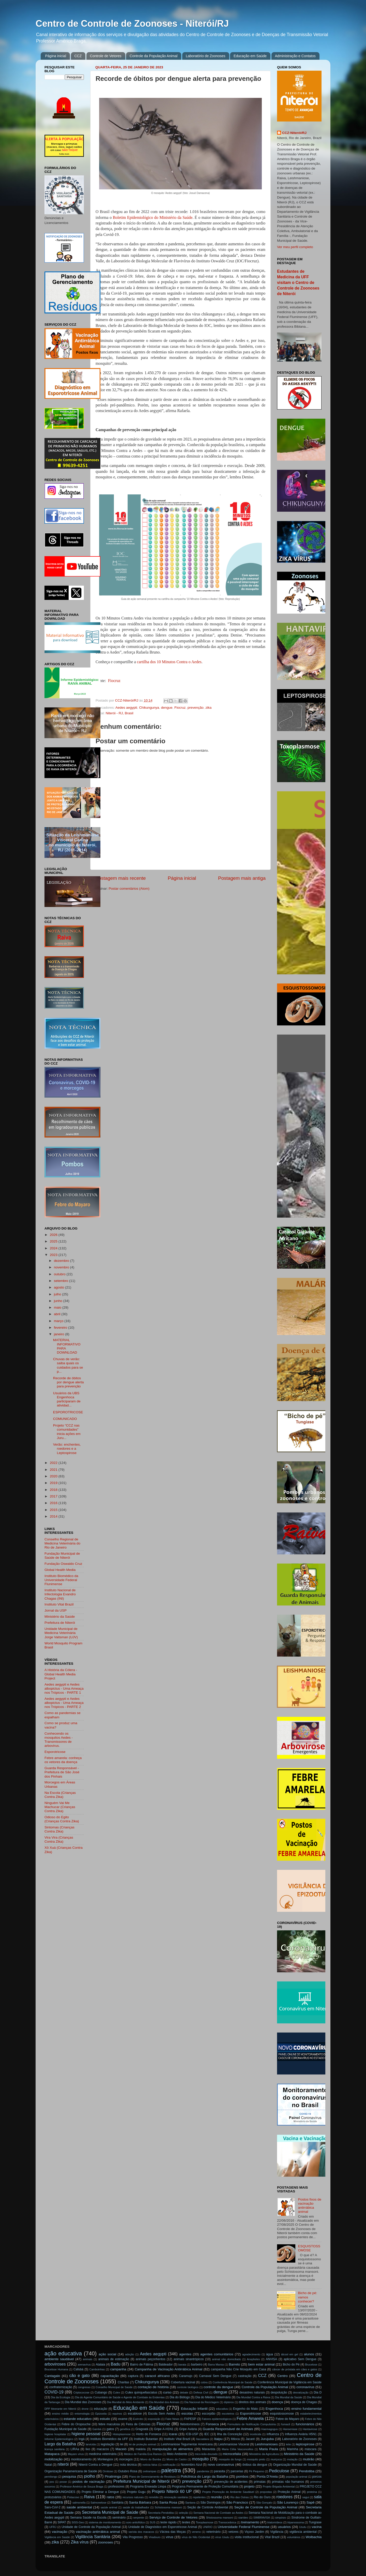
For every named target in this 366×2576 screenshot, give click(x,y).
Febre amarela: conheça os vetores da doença (63, 1760)
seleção (183, 2512)
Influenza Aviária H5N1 (301, 2434)
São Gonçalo (264, 2502)
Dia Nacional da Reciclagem (201, 2402)
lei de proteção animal (142, 2444)
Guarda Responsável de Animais (228, 2429)
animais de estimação (113, 2359)
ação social (107, 2354)
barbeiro (197, 2364)
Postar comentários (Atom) (129, 888)
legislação (108, 2444)
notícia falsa (149, 2464)
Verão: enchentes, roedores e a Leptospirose (67, 1448)
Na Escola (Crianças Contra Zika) (60, 1795)
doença (277, 2402)
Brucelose (311, 2364)
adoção (129, 2354)
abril (57, 1314)
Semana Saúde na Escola (88, 2517)
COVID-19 (54, 2392)
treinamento (250, 2522)
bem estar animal (261, 2364)
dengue (166, 707)
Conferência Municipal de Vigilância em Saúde (289, 2382)
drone (85, 2408)
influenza (273, 2434)
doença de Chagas (304, 2402)
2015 (54, 1510)
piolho (89, 2476)
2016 (54, 1503)
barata (182, 2364)
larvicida (91, 2444)
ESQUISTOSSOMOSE (309, 2248)
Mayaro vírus (76, 2454)
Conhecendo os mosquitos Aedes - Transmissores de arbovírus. (58, 1740)
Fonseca (212, 2424)
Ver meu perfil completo (295, 247)
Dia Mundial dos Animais (164, 2402)
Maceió (121, 2449)
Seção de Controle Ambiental (207, 2507)
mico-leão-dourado (206, 2454)
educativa (222, 2408)
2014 (54, 1516)
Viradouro (155, 2537)
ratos (110, 2497)
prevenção (196, 707)
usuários (284, 2527)
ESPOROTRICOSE (68, 1412)
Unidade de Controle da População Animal (91, 2527)
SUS (152, 2522)
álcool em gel (289, 2354)
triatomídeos (274, 2522)
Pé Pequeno (256, 2471)
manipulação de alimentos (172, 2449)
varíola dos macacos (141, 2531)
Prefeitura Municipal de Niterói (141, 2481)
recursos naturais (133, 2497)
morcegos (126, 2459)
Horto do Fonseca (148, 2434)
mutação (292, 2459)
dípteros (229, 2402)
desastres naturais (252, 2392)
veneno (196, 2531)
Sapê (311, 2502)
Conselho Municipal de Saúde (114, 2387)
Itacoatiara (202, 2439)
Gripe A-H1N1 (163, 2429)
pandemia (203, 2471)
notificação (169, 2464)
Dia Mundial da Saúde (288, 2397)
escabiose (135, 2413)
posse (63, 2481)
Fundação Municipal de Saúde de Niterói (62, 1555)
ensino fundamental (306, 2409)
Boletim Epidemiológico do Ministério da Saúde (152, 217)
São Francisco (237, 2502)
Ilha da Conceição (229, 2434)
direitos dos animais (252, 2402)
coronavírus (305, 2387)
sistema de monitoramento (105, 2522)
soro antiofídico (135, 2522)
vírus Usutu (222, 2537)
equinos (117, 2413)
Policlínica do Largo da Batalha (204, 2476)
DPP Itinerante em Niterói (60, 2408)
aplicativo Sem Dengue (300, 2359)
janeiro (59, 1334)
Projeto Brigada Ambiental (279, 2486)
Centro (282, 2376)
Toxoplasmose (204, 2522)
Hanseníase (290, 2429)
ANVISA (271, 2359)
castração (245, 2376)
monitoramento (81, 2459)
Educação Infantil (194, 2409)
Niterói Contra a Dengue (95, 2464)
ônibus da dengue (254, 2464)
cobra (204, 2382)
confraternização (60, 2387)
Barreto (234, 2364)
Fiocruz (114, 680)
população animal (296, 2476)
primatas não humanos (288, 2481)
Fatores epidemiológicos (217, 2418)
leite (288, 2444)
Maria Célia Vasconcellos (237, 2449)
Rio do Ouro (262, 2497)
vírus (169, 2537)
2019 (54, 1483)
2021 (54, 1470)
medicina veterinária (102, 2454)
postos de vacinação (88, 2481)
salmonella (79, 2502)
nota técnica (128, 2464)
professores (116, 2486)
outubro (60, 1274)
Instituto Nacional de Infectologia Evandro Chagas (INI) (60, 1594)
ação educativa (63, 2353)
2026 (54, 1235)
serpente (138, 2517)
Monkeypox (105, 2459)
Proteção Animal (289, 2492)
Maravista (208, 2449)
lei (121, 2444)
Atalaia (100, 2364)
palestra (171, 2470)
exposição (154, 2418)
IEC (206, 2434)
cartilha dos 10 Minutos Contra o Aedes (169, 662)
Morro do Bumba (150, 2459)
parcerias (237, 2471)
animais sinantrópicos (189, 2359)
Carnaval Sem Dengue (215, 2376)
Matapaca (51, 2454)
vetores (233, 2532)
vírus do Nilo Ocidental (196, 2537)
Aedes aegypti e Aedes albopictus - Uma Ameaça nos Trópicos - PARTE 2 (64, 1703)
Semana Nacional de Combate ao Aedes (218, 2512)
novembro (62, 1267)
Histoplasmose (122, 2434)
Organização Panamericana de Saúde (70, 2471)
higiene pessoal (86, 2433)
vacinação (59, 2532)
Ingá (82, 2439)
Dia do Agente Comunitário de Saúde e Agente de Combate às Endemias (120, 2397)
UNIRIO (207, 2526)
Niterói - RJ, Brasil (119, 713)
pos (52, 2481)
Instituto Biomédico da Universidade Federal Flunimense (61, 1580)
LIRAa (74, 2449)
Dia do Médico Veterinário (213, 2397)
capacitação (109, 2376)
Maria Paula (268, 2449)
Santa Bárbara (140, 2502)
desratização (301, 2392)
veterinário (213, 2532)
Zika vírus (79, 2542)
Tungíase (315, 2522)
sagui (305, 2497)
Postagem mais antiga (242, 878)
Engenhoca (274, 2409)
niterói (63, 2464)
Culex (116, 2392)
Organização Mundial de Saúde (295, 2464)
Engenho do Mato (245, 2409)
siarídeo (243, 2517)
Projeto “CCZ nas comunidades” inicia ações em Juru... (67, 1431)
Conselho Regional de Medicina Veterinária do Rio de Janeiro (62, 1543)
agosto (59, 1287)
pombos (242, 2476)
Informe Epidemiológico (58, 2439)
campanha (118, 2369)
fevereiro (61, 1327)
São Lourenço (287, 2502)
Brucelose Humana (56, 2369)
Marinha (292, 2449)
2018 (54, 1490)
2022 (54, 1463)
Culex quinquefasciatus (141, 2392)
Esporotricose (55, 1752)
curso (167, 2392)
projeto (249, 2486)
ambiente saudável (59, 2359)
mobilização (53, 2459)
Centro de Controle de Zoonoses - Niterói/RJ (132, 23)
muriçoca (276, 2459)
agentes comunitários (216, 2354)
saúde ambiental (79, 2507)
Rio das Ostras (240, 2497)
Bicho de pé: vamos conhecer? (307, 2297)
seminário (119, 2517)
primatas (260, 2481)
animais (87, 2359)
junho (58, 1301)
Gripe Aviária (188, 2429)
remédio (154, 2497)
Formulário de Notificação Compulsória (251, 2424)
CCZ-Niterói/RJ (294, 133)
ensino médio (60, 2413)
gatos (110, 2429)
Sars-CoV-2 (52, 2507)
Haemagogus (269, 2429)
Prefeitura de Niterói (59, 1623)
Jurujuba (267, 2439)
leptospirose (305, 2444)
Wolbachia (314, 2537)
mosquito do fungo (230, 2459)
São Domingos (210, 2502)
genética (125, 2429)
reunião (216, 2497)
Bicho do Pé (291, 2364)
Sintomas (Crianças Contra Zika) (59, 1829)
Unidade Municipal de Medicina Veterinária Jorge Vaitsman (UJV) (61, 1633)
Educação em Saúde (250, 56)
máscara (310, 2449)
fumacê (285, 2424)
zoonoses (105, 2542)
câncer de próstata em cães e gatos (294, 2369)
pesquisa (69, 2476)
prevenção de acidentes (231, 2481)
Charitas (123, 2382)
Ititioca (235, 2439)
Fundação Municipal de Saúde (65, 2429)
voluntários (293, 2537)
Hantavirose (310, 2429)
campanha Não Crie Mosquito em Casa (238, 2369)
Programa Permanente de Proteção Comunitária (205, 2486)
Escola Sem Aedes (161, 2413)
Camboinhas (97, 2369)
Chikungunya (149, 707)
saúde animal (109, 2507)
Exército (138, 2418)
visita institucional (247, 2537)
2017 (54, 1496)
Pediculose (279, 2470)
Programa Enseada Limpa (148, 2486)
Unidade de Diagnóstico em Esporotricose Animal (162, 2527)
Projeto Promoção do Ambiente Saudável (228, 2491)
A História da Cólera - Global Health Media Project (60, 1674)
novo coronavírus (221, 2464)
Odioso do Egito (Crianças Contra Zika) (61, 1819)
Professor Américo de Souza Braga (81, 2486)
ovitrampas (149, 2471)
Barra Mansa (216, 2364)
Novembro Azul (191, 2464)
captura (133, 2376)
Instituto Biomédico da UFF (109, 2439)
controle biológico (188, 2387)
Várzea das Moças (173, 2532)
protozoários (53, 2497)
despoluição (279, 2392)
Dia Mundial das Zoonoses (83, 2402)
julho (58, 1294)
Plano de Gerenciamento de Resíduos (152, 2476)
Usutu (302, 2526)
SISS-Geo (78, 2522)
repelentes (199, 2497)
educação (100, 2409)
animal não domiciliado (226, 2359)
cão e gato (79, 2375)
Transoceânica (227, 2522)
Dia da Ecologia (60, 2397)
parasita (219, 2471)
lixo (88, 2449)
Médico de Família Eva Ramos (143, 2454)
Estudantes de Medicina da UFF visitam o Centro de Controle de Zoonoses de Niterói (298, 282)
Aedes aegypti (126, 707)
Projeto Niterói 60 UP (172, 2491)
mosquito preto (256, 2459)
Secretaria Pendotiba (161, 2512)
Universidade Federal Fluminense (243, 2527)
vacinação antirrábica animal (98, 2532)
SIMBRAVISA (261, 2517)
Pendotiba (306, 2471)
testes (186, 2522)
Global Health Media (59, 1570)
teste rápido (168, 2522)
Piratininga (113, 2476)
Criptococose (81, 2392)
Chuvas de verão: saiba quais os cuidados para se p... (68, 1365)
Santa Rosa (168, 2502)
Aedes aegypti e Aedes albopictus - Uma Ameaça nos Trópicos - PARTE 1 (64, 1688)
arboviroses (55, 2364)
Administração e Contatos (295, 56)
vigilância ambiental (303, 2532)
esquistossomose (282, 2413)
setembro (61, 1281)
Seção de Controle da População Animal (265, 2507)
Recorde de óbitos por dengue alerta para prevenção (68, 1382)
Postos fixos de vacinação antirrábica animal (309, 2206)
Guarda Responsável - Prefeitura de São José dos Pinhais (61, 1772)
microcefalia (232, 2454)
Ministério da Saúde (59, 1616)
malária (140, 2449)
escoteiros (228, 2413)
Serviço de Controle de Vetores (173, 2517)
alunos (309, 2354)
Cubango (101, 2392)
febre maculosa (109, 2424)
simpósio (280, 2517)
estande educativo (78, 2419)
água (269, 2354)
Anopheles (253, 2359)
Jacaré (250, 2439)
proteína (312, 2491)
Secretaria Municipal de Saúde (110, 2512)
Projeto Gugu (136, 2492)
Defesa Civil (200, 2392)
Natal (48, 2464)
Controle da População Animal (153, 56)
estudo (105, 2419)
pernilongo (50, 2476)
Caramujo (185, 2376)
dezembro (62, 1261)
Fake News (172, 2418)
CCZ (78, 56)
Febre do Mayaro (287, 2419)
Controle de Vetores (105, 56)
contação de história (153, 2387)
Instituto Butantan (146, 2439)
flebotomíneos (190, 2424)
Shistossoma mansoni (219, 2517)
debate (184, 2392)
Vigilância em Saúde (57, 2537)
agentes (185, 2354)
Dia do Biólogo (180, 2397)
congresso (84, 2387)
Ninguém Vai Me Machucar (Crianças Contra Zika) (59, 1807)
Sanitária (117, 2502)
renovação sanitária (176, 2497)
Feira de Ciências (138, 2424)
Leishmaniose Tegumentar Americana (186, 2444)
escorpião (209, 2413)
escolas (187, 2413)
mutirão (308, 2459)
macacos (103, 2449)
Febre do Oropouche (76, 2424)
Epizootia (100, 2413)
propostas (266, 2491)
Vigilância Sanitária (92, 2536)
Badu (115, 2364)
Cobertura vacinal (183, 2382)
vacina (317, 2527)
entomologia (81, 2413)
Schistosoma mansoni (168, 2507)
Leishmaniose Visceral (233, 2444)
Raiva (89, 2496)
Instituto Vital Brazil (59, 1604)
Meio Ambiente (177, 2454)
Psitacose (73, 2497)
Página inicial (55, 56)
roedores (284, 2496)
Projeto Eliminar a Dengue (100, 2492)
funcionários (305, 2424)
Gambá (96, 2429)
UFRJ (52, 2526)
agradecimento (251, 2354)
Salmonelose (98, 2502)
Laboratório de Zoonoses (205, 56)
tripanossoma (295, 2522)
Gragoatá (141, 2429)
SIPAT (62, 2522)
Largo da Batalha (60, 2444)
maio (58, 1307)
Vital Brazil (272, 2537)
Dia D (318, 2392)
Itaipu (218, 2439)
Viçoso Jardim (254, 2532)
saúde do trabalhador (136, 2507)
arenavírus (84, 2364)
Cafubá (78, 2369)
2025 (54, 1241)
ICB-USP (192, 2434)
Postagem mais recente (120, 878)
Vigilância (276, 2532)
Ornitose (108, 2471)
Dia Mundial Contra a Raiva (253, 2397)
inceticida (255, 2434)
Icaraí (173, 2434)
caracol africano (157, 2376)
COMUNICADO (65, 1419)
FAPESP (190, 2419)
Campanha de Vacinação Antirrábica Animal (168, 2369)
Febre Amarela (250, 2418)
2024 (54, 1248)
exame (122, 2419)
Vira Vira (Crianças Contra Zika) (58, 1839)
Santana (190, 2502)
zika (208, 707)
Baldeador (166, 2364)
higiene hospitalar (55, 2434)
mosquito (200, 2459)
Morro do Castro (176, 2459)
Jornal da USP (55, 1610)
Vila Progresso (133, 2537)
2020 (54, 1476)
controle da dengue (218, 2387)
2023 (54, 1255)
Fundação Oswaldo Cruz (63, 1564)
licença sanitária (54, 2449)
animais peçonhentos (150, 2359)
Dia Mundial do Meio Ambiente (125, 2402)
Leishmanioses (266, 2444)
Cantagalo (52, 2376)
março (59, 1321)
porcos (317, 2476)
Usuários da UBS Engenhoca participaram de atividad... (67, 1399)
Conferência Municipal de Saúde (232, 2382)
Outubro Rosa (127, 2471)
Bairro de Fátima (141, 2364)
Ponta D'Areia (267, 2476)
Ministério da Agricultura (264, 2454)
